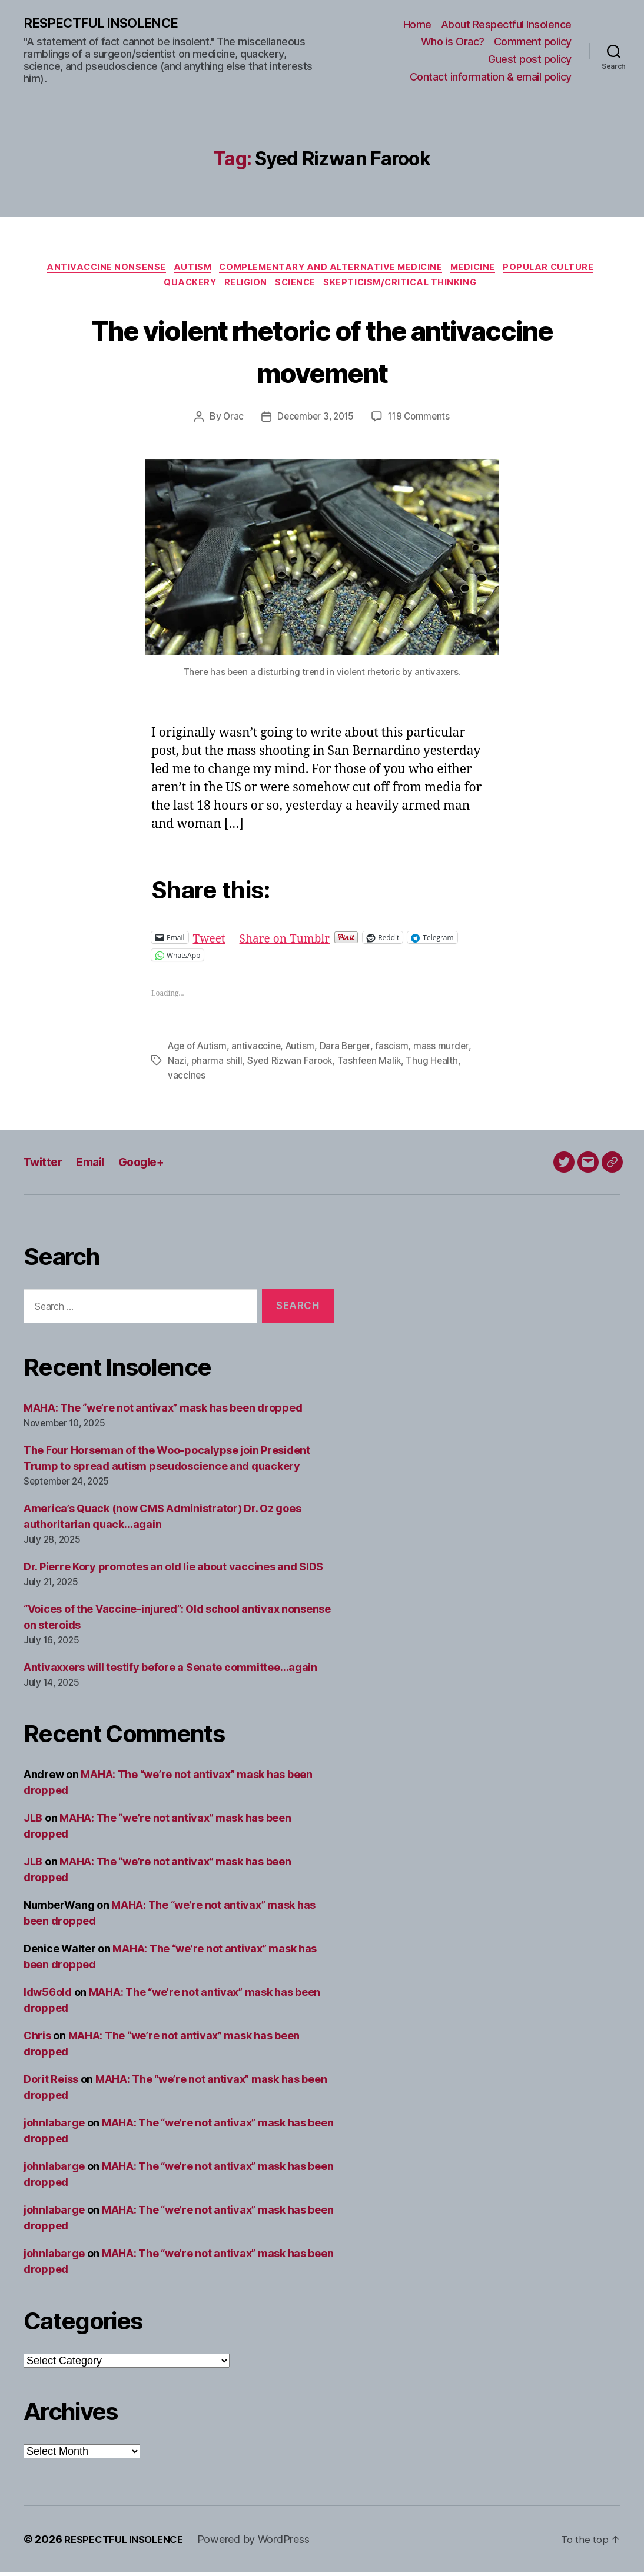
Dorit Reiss (51, 2082)
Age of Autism (199, 1051)
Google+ (150, 1165)
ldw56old (48, 1995)
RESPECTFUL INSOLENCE (107, 23)
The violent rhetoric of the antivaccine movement (322, 354)
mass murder (446, 1051)
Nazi (177, 1065)
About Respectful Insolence (506, 25)
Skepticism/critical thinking (409, 287)
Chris (37, 2039)
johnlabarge (54, 2126)
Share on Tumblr (292, 943)
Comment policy (533, 42)
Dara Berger (350, 1051)
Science (298, 287)
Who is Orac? (452, 42)
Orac (229, 422)
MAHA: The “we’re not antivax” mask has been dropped (163, 1412)
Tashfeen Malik (373, 1065)
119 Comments (421, 422)
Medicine (481, 270)
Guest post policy (530, 60)
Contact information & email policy (491, 77)
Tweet (211, 943)
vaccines (187, 1079)
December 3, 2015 (314, 422)
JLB (33, 1821)
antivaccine (259, 1051)
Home (417, 25)
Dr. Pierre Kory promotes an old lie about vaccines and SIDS (173, 1571)
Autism (187, 270)
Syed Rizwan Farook (292, 1065)
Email (95, 1165)
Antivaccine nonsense (96, 270)
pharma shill (217, 1065)
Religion (243, 287)
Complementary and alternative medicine (332, 270)
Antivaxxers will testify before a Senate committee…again (170, 1671)
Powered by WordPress (263, 2543)
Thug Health (437, 1065)
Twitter (45, 1165)
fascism (397, 1051)
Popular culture (562, 270)
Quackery (182, 287)
